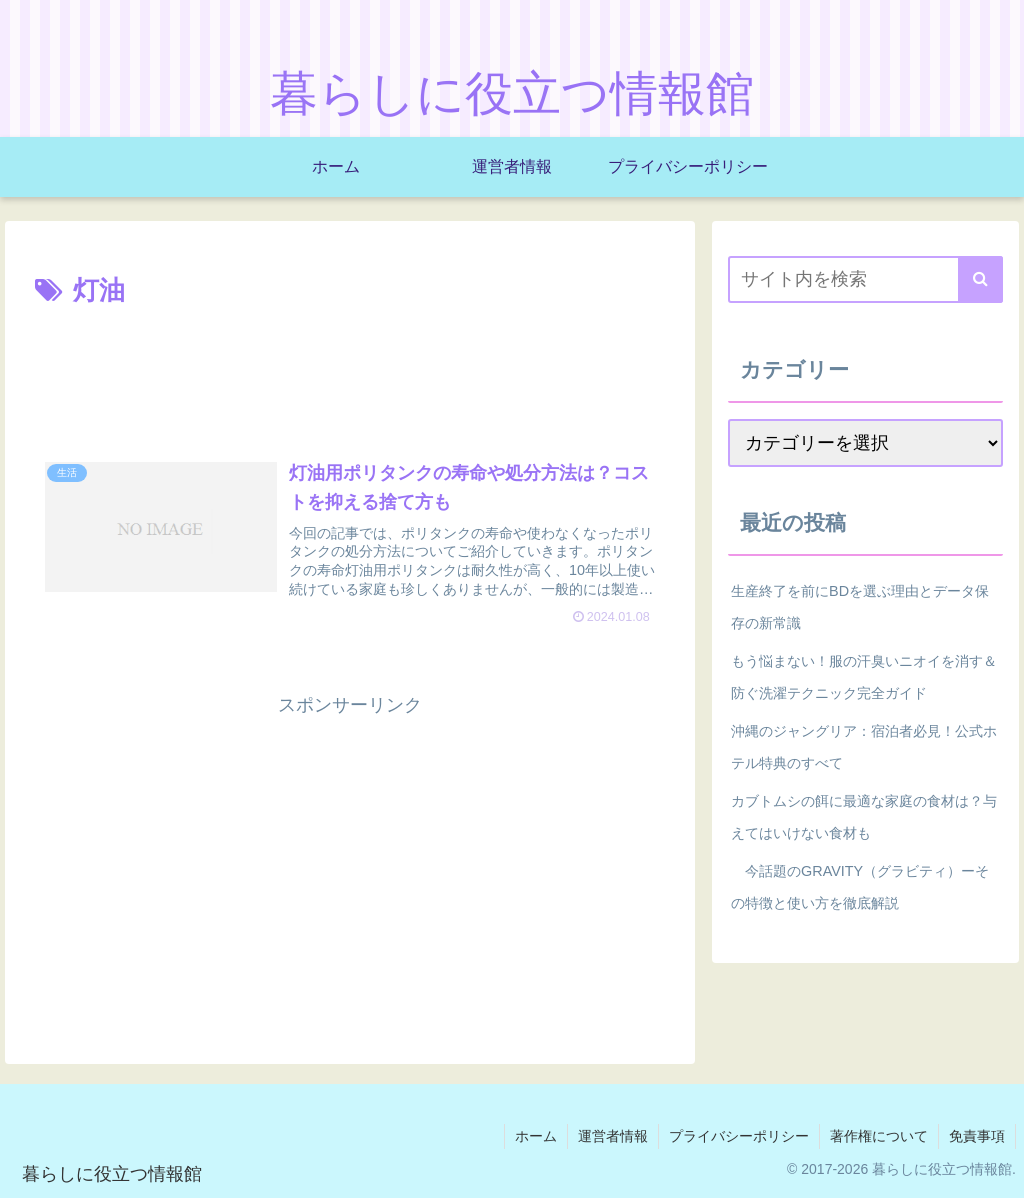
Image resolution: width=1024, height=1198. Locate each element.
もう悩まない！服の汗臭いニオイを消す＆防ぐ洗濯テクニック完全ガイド (864, 677)
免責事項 (977, 1136)
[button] (980, 279)
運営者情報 (613, 1136)
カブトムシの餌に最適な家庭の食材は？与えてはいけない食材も (864, 817)
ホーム (536, 1136)
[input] (865, 279)
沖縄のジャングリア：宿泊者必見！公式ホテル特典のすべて (864, 747)
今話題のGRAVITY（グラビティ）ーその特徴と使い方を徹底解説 (860, 887)
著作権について (879, 1136)
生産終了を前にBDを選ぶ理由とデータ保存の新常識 (860, 607)
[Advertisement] (350, 374)
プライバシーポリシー (739, 1136)
